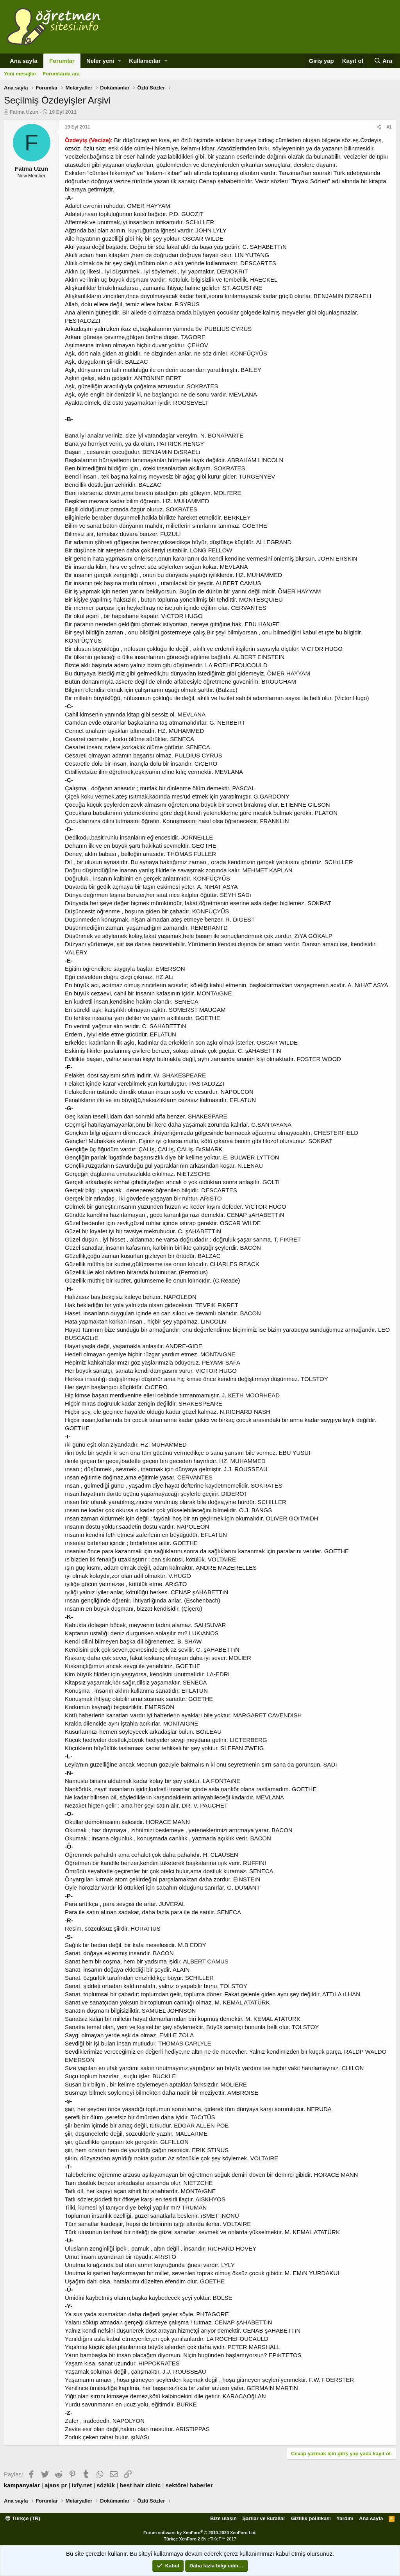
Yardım (344, 2518)
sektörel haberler (189, 2485)
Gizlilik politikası (311, 2518)
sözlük (105, 2485)
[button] (119, 61)
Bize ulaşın (223, 2518)
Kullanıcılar (145, 60)
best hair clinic (140, 2485)
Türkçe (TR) (22, 2518)
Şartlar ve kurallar (264, 2518)
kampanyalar (22, 2485)
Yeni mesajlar (20, 74)
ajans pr (56, 2485)
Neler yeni (100, 60)
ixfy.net (82, 2485)
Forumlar (62, 60)
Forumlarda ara (61, 74)
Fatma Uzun (24, 112)
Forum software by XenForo (200, 2532)
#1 (389, 127)
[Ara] (383, 61)
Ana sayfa (24, 60)
